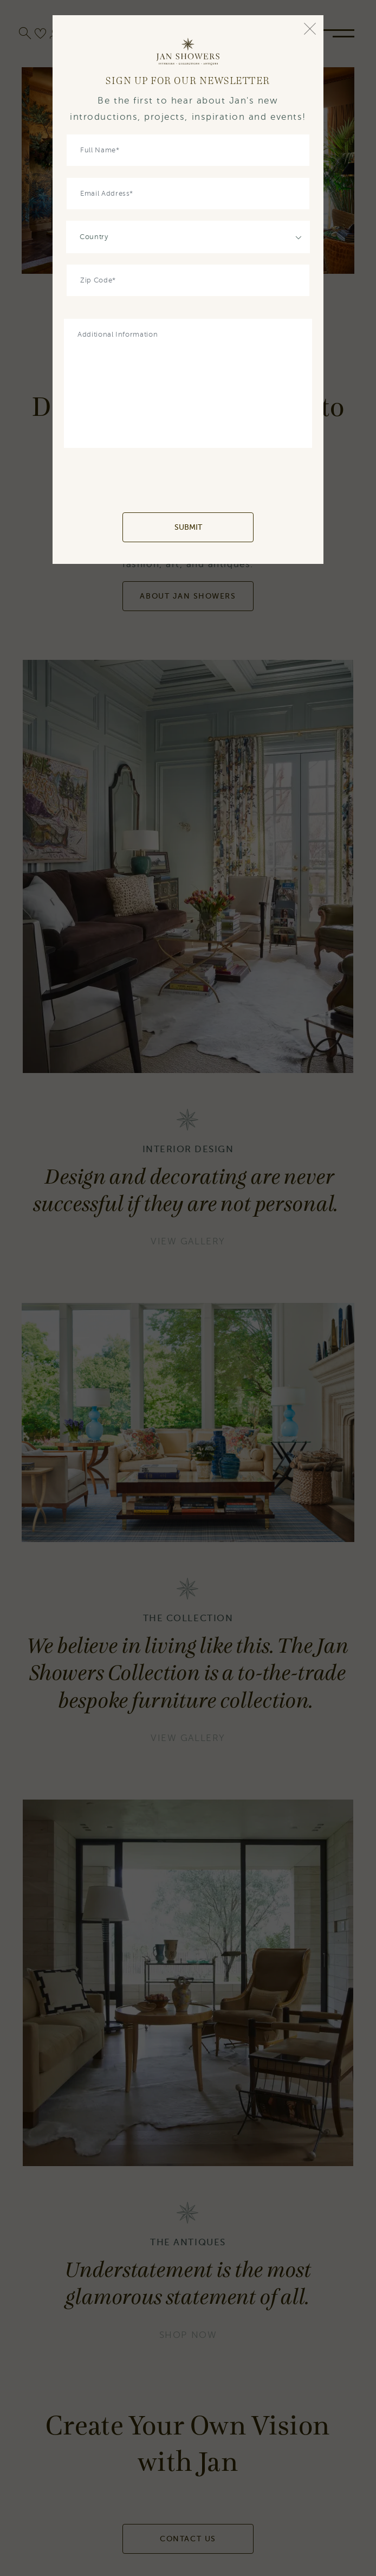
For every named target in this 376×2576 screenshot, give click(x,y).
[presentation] (188, 480)
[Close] (310, 29)
